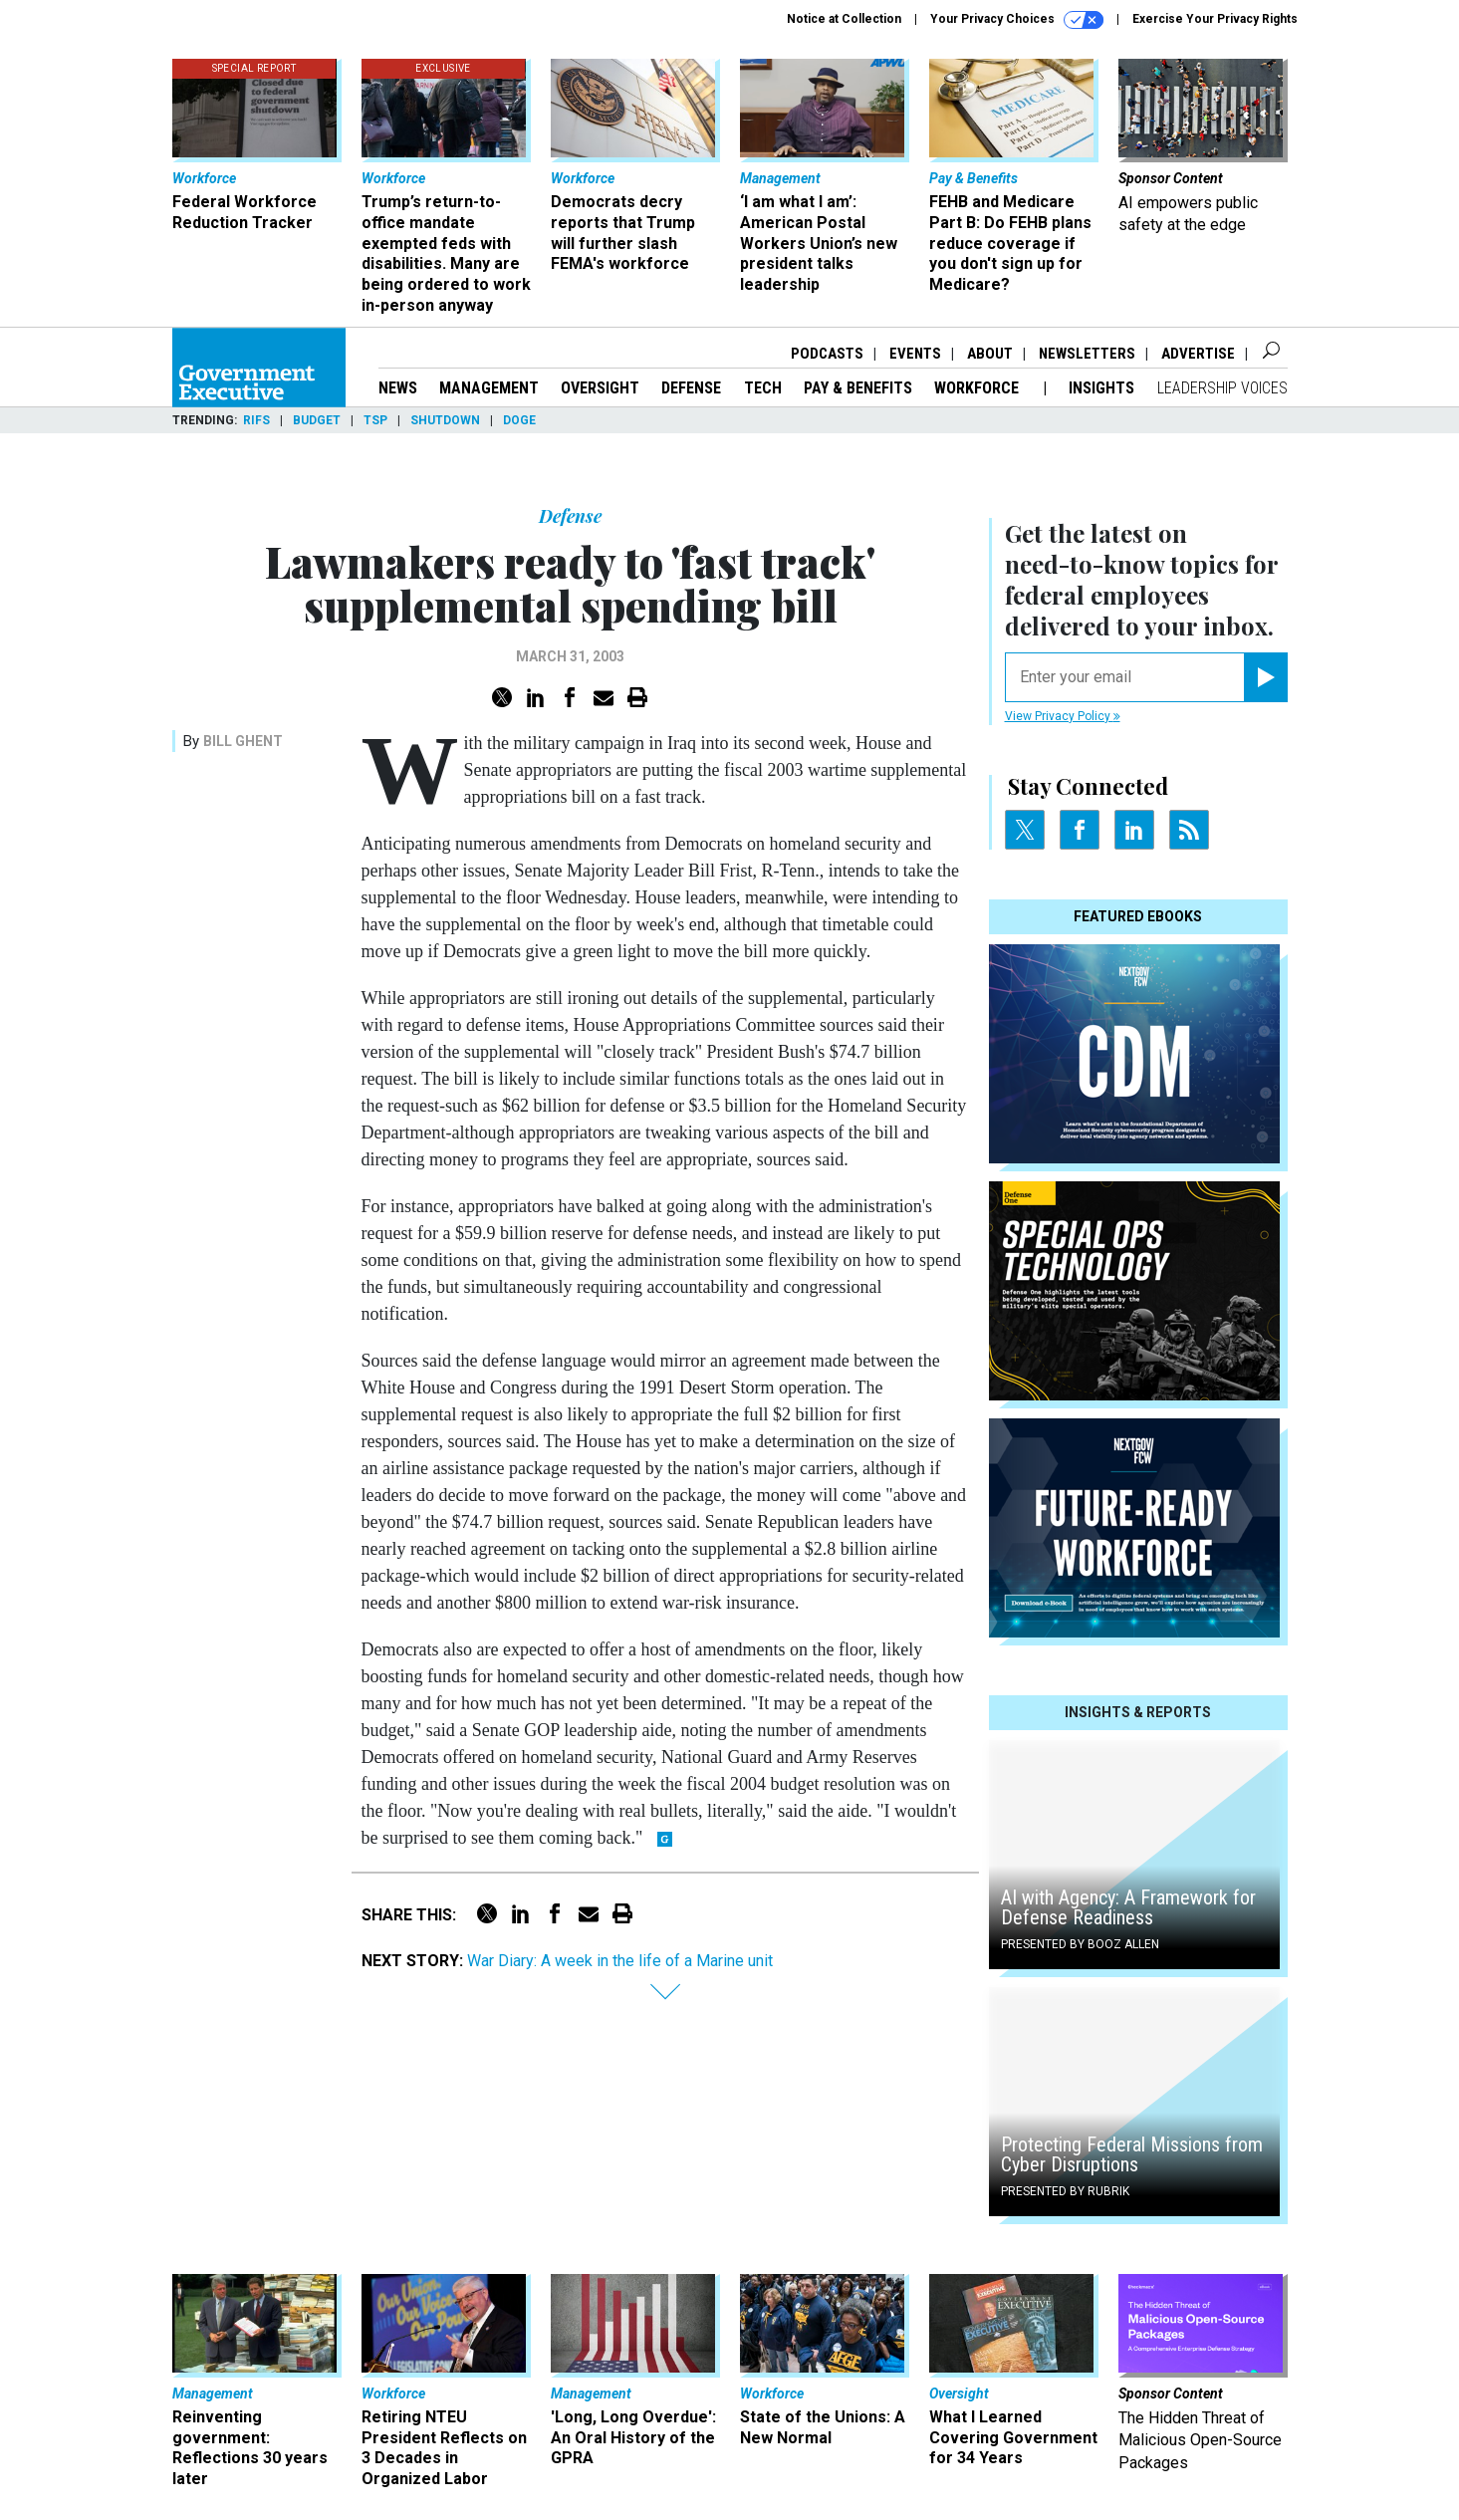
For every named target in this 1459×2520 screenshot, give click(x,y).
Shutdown (445, 420)
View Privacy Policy (1062, 716)
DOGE (519, 420)
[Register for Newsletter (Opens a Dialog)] (1265, 677)
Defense (691, 387)
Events (915, 354)
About (990, 354)
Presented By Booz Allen (1080, 1944)
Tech (763, 387)
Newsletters (1087, 354)
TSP (375, 420)
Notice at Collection (844, 19)
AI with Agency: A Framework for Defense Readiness (1128, 1907)
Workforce (978, 387)
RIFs (256, 420)
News (397, 387)
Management (489, 387)
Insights (1101, 387)
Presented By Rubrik (1065, 2191)
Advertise (1198, 354)
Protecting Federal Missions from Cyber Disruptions (1132, 2154)
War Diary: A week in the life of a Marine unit (620, 1960)
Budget (317, 420)
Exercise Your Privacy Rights (1215, 19)
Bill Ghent (243, 741)
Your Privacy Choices (1016, 20)
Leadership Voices (1222, 387)
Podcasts (827, 354)
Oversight (600, 387)
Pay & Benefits (858, 387)
